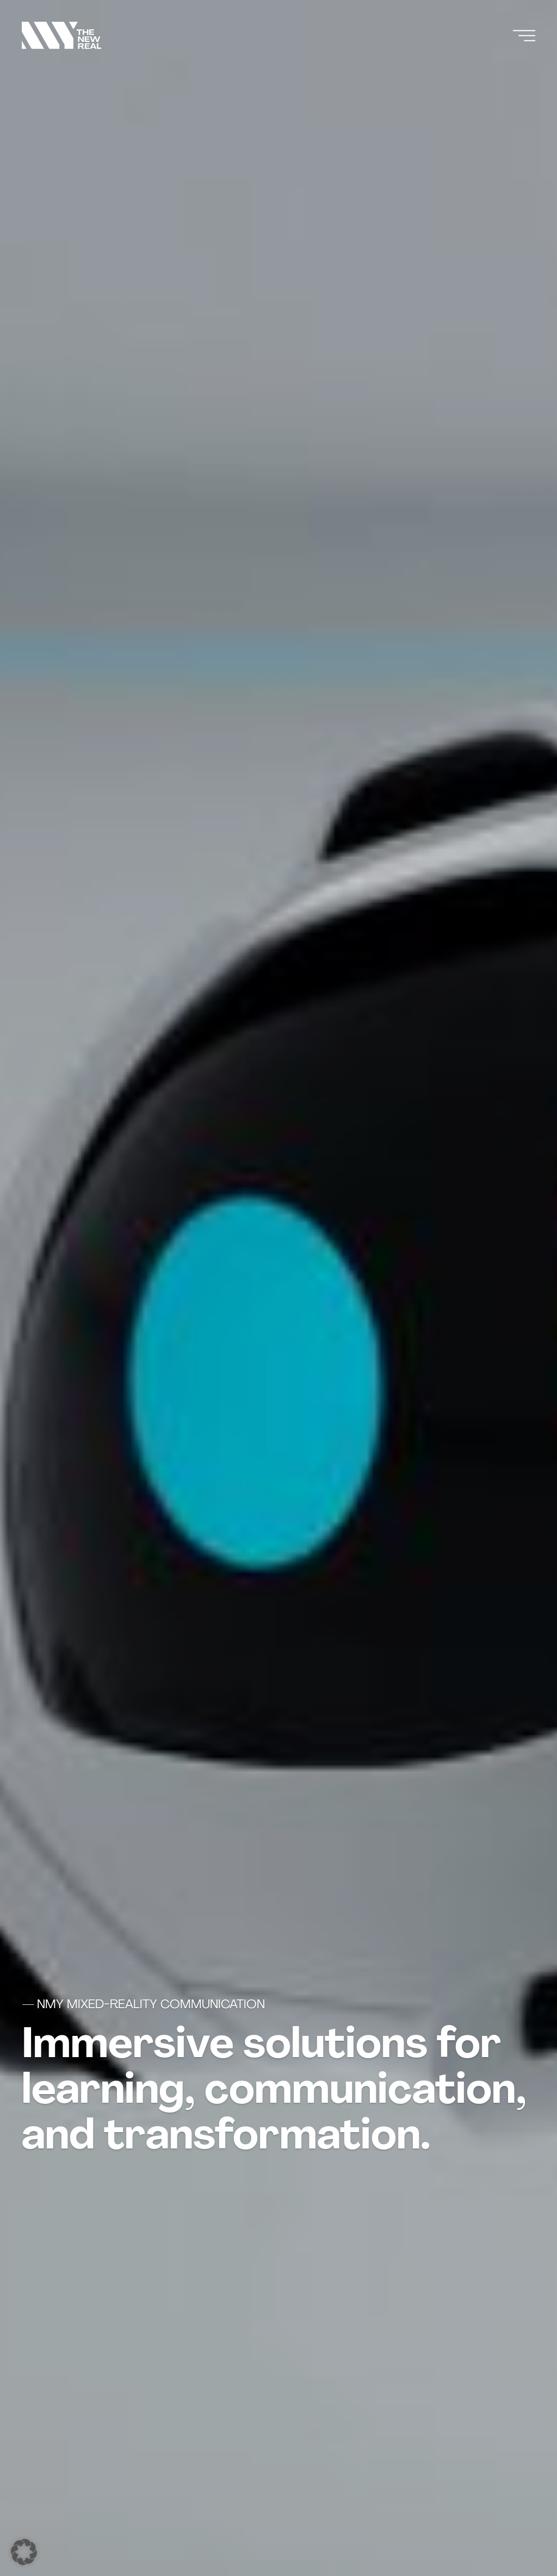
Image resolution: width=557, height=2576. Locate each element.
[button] (24, 2552)
